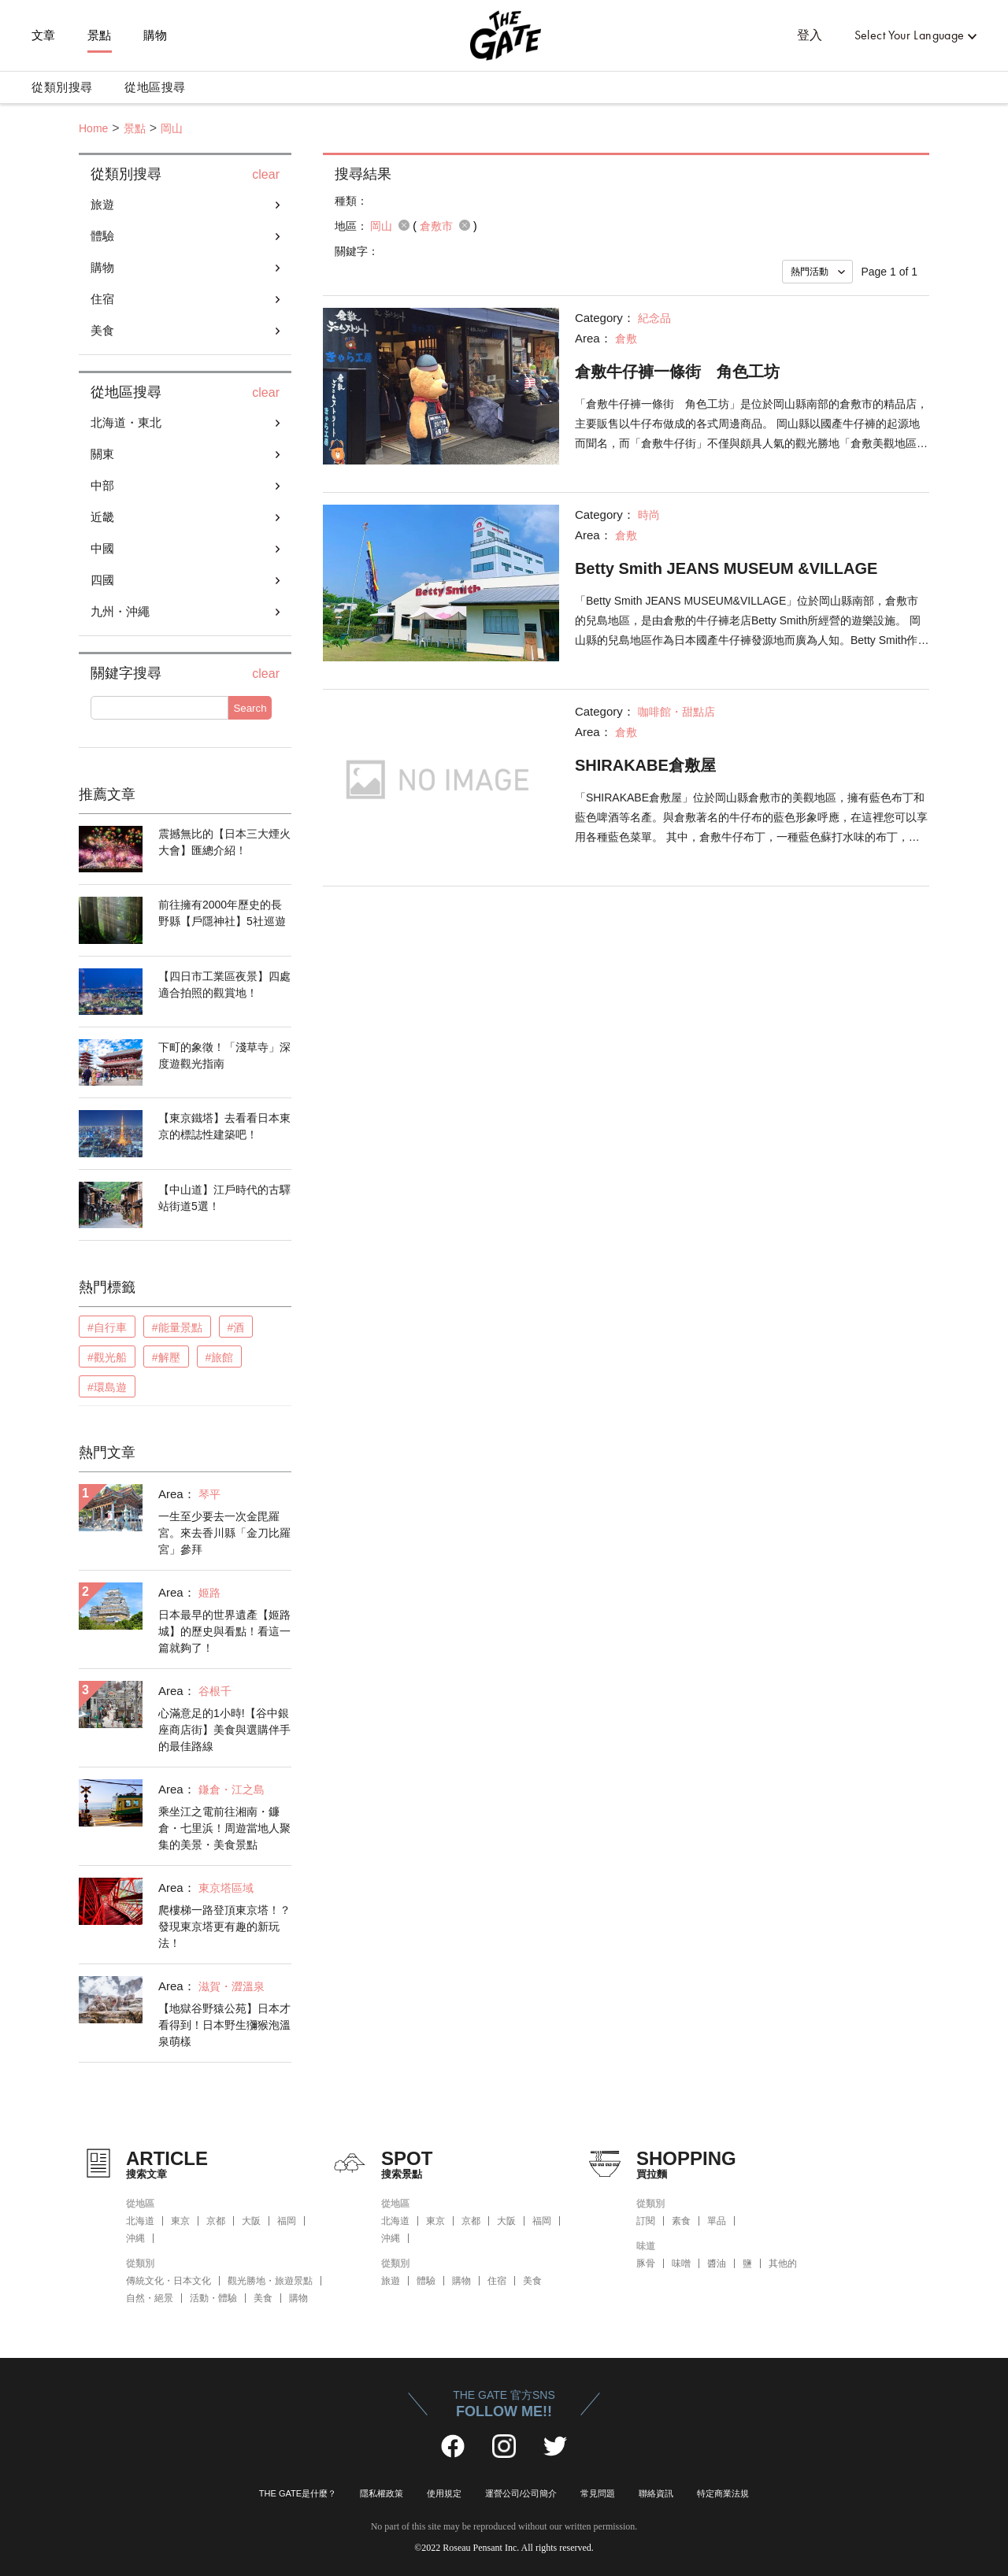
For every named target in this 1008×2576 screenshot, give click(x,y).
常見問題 (597, 2493)
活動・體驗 (213, 2298)
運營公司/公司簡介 (521, 2493)
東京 (180, 2220)
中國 (102, 548)
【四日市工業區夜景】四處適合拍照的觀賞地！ (224, 984)
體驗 (102, 235)
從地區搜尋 (155, 87)
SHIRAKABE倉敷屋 (645, 765)
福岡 (286, 2220)
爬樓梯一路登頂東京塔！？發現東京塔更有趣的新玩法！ (224, 1926)
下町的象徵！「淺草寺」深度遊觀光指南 (224, 1055)
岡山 (172, 128)
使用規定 (444, 2493)
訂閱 (645, 2220)
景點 (99, 35)
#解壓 (166, 1357)
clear (266, 174)
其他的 (783, 2263)
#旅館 (220, 1357)
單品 (716, 2220)
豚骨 (645, 2263)
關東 (102, 454)
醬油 (716, 2263)
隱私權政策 (381, 2493)
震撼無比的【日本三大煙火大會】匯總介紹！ (224, 842)
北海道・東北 (126, 422)
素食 (681, 2220)
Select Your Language (909, 35)
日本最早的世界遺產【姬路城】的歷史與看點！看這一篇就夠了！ (224, 1631)
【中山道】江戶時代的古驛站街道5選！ (224, 1197)
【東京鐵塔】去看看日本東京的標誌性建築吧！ (224, 1126)
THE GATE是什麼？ (297, 2493)
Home (93, 128)
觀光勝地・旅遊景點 (270, 2280)
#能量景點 (177, 1327)
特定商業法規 (723, 2493)
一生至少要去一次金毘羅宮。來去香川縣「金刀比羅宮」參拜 (224, 1533)
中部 (102, 485)
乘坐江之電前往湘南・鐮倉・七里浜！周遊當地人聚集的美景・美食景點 (224, 1828)
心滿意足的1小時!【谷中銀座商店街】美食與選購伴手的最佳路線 (224, 1729)
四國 (102, 580)
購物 (155, 35)
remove (404, 225)
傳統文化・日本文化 (168, 2280)
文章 (44, 35)
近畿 (102, 517)
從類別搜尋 (62, 87)
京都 (215, 2220)
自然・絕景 (149, 2298)
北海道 (140, 2220)
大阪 (251, 2220)
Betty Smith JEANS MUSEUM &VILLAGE (726, 568)
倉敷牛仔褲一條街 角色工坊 (677, 371)
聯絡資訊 (656, 2493)
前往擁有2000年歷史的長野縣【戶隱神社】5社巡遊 (222, 912)
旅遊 (102, 204)
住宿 (102, 298)
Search (249, 708)
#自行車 (107, 1327)
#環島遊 (107, 1387)
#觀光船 (107, 1357)
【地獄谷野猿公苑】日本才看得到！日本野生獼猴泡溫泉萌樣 (224, 2025)
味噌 (681, 2263)
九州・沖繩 (120, 611)
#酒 (236, 1327)
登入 (810, 35)
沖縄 (135, 2238)
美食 (102, 330)
